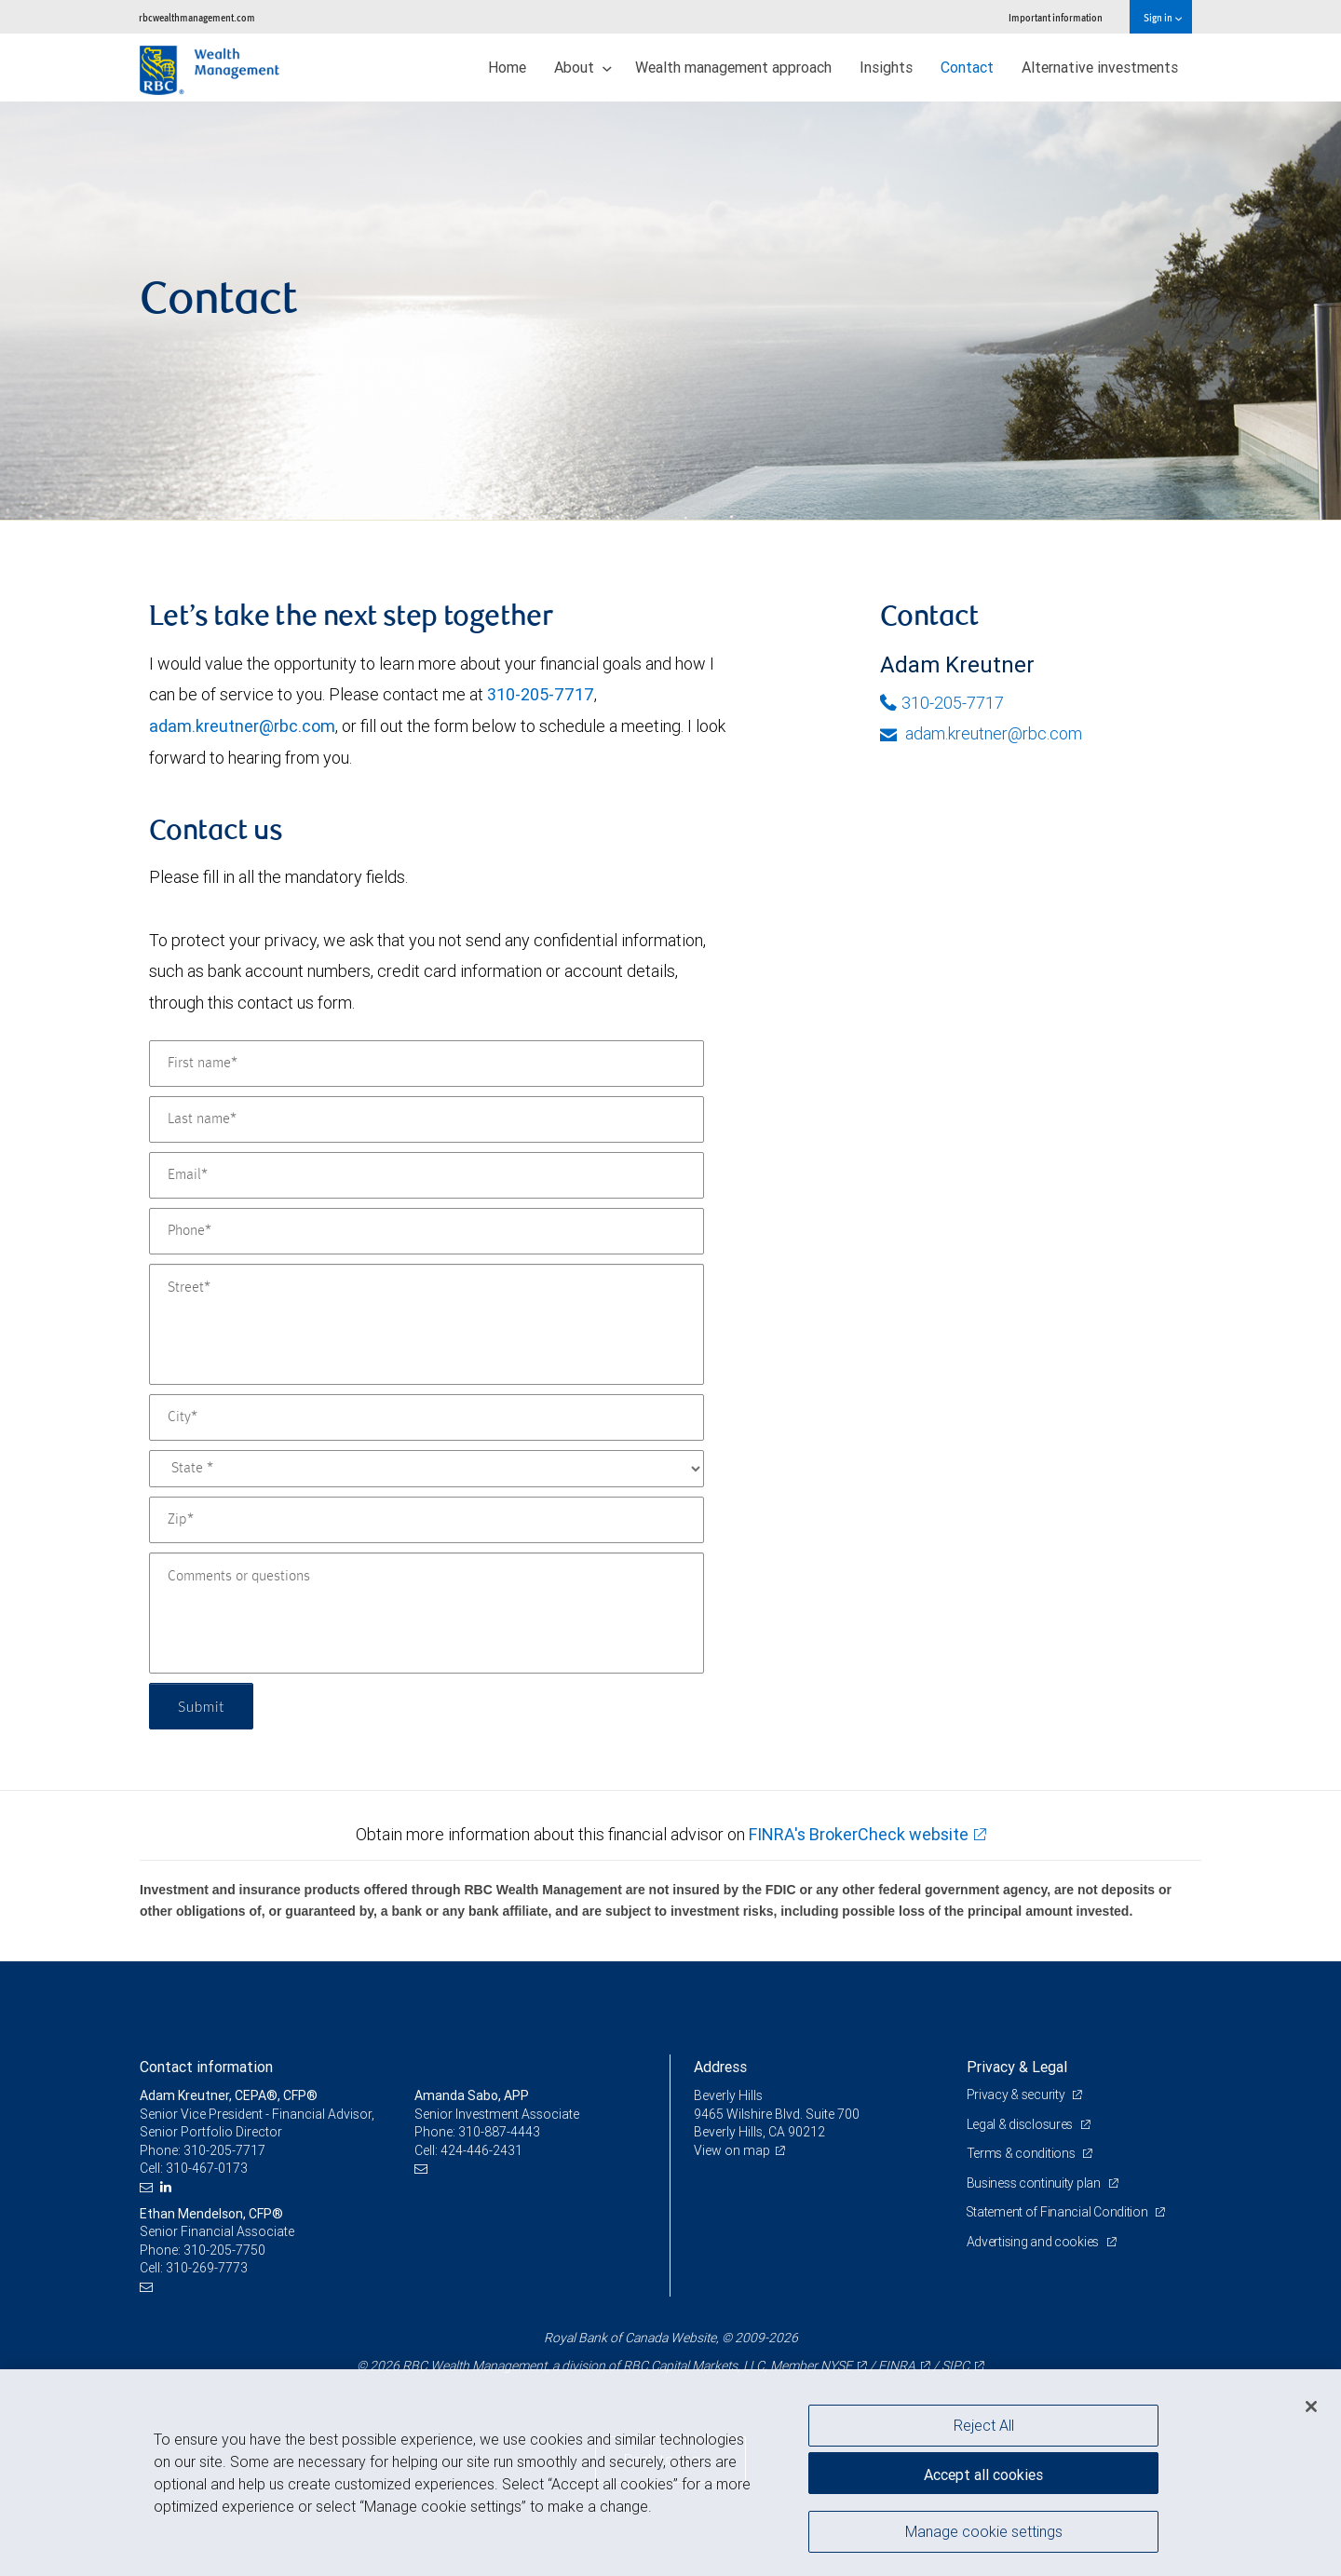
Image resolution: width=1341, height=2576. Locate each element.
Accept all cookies (983, 2473)
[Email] (426, 1175)
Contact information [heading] (206, 2066)
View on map (732, 2150)
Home (507, 67)
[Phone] (426, 1231)
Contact (967, 67)
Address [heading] (720, 2066)
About (583, 67)
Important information (1056, 17)
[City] (426, 1417)
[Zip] (426, 1520)
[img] (670, 311)
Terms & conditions (1022, 2153)
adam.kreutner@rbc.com (242, 726)
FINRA (896, 2365)
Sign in (1163, 17)
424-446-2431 (481, 2150)
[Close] (1311, 2406)
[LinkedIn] (168, 2187)
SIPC (955, 2365)
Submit (201, 1706)
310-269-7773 (207, 2267)
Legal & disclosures (1021, 2124)
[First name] (426, 1063)
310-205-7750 (224, 2250)
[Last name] (426, 1119)
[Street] (426, 1324)
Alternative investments (1100, 67)
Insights (886, 67)
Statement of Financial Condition (1059, 2211)
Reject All (984, 2425)
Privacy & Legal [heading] (1017, 2066)
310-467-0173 (207, 2168)
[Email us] (148, 2187)
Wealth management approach (733, 67)
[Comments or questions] (426, 1613)
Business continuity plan (1035, 2183)
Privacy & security (1017, 2094)
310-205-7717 (540, 694)
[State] (426, 1468)
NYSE (836, 2365)
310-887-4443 (499, 2131)
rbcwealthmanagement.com (197, 17)
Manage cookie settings (984, 2532)
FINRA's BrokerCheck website (858, 1834)
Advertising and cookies (1034, 2241)
